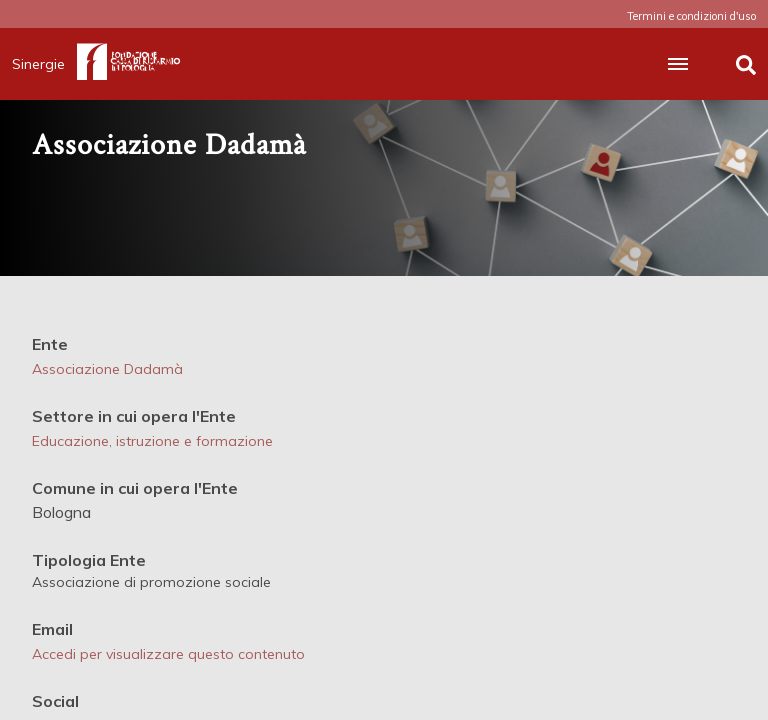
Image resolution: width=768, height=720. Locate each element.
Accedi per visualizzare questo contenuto (168, 654)
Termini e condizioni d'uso (691, 16)
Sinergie (44, 64)
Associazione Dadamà (107, 369)
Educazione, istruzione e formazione (152, 441)
